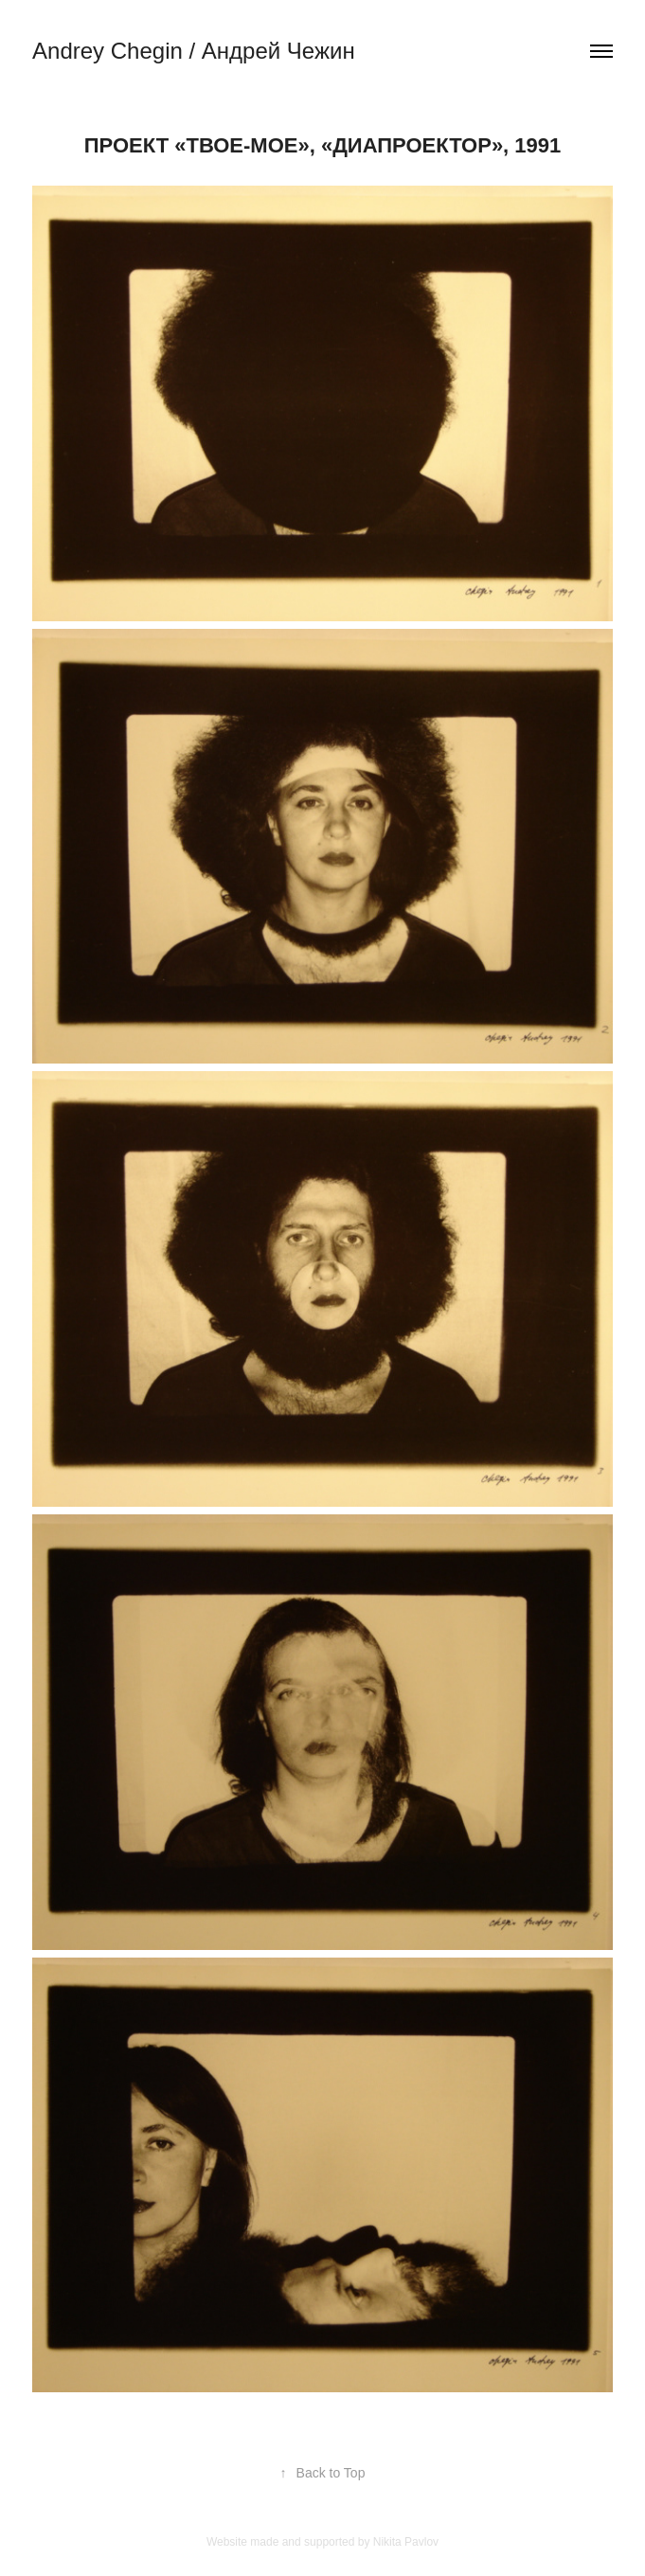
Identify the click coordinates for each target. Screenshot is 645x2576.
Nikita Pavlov (406, 2542)
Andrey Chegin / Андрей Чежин (193, 50)
